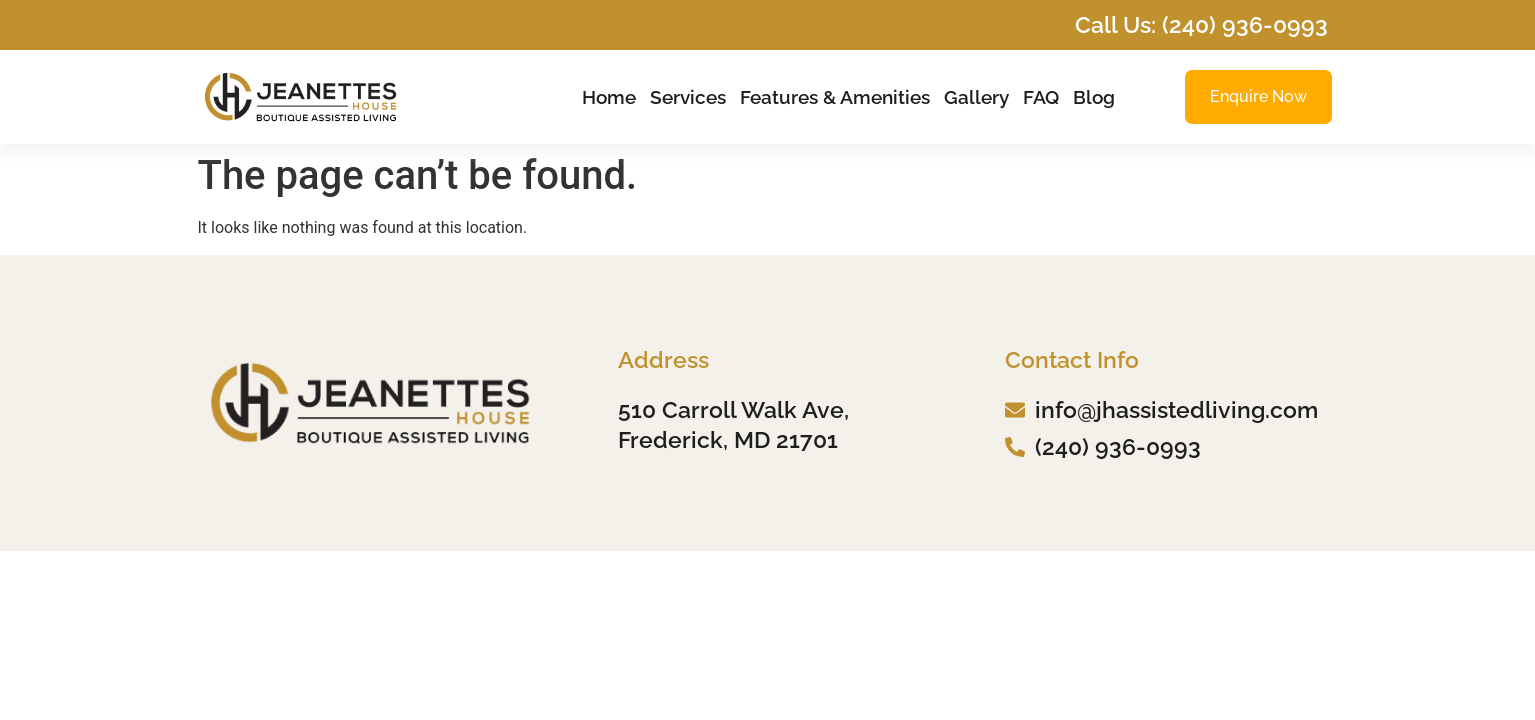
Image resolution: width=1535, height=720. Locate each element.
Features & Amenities (835, 97)
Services (688, 97)
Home (609, 97)
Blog (1094, 97)
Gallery (976, 97)
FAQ (1041, 97)
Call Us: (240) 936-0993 (1201, 24)
